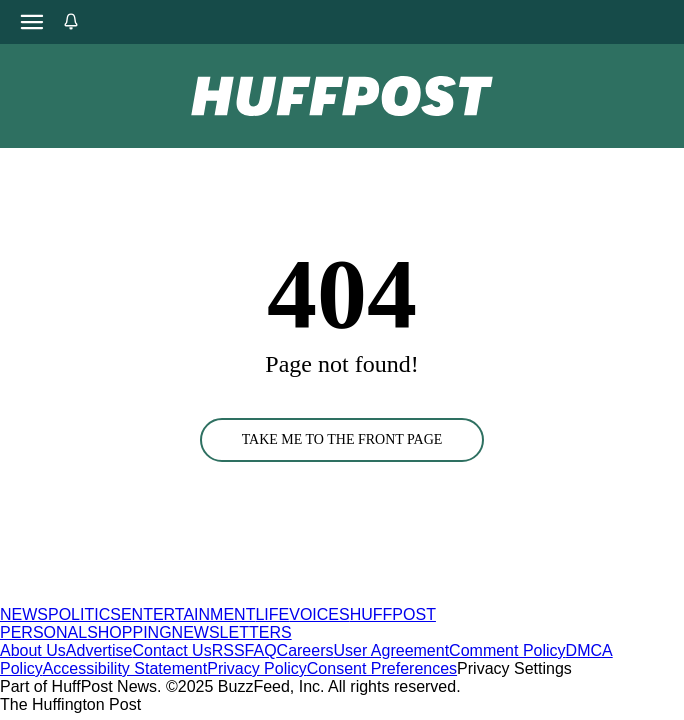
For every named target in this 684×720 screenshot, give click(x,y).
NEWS (24, 614)
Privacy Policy (257, 668)
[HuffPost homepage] (257, 596)
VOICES (319, 614)
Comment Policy (507, 650)
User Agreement (391, 650)
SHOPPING (129, 632)
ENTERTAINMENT (188, 614)
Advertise (99, 650)
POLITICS (84, 614)
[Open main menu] (32, 22)
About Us (33, 650)
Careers (305, 650)
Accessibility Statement (125, 668)
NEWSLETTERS (232, 632)
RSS (228, 650)
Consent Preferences (382, 668)
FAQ (261, 650)
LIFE (272, 614)
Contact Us (172, 650)
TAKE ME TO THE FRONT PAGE (342, 439)
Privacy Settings (514, 668)
